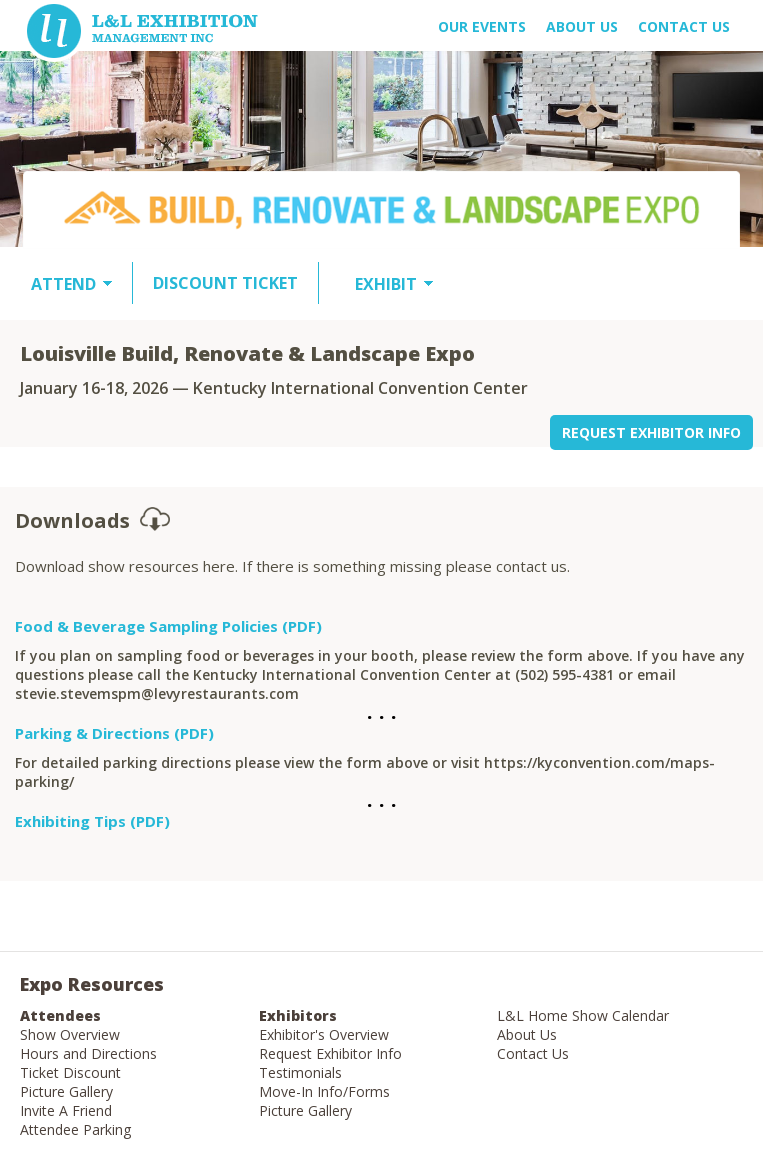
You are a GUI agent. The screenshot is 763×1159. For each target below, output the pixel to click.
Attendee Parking (75, 1129)
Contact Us (684, 26)
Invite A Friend (66, 1110)
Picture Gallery (66, 1091)
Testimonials (300, 1072)
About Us (527, 1034)
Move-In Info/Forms (324, 1091)
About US (582, 26)
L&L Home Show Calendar (583, 1015)
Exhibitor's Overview (324, 1034)
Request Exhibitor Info (330, 1053)
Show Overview (70, 1034)
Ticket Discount (70, 1072)
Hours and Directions (88, 1053)
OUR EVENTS (482, 26)
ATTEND (63, 284)
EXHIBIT (386, 284)
